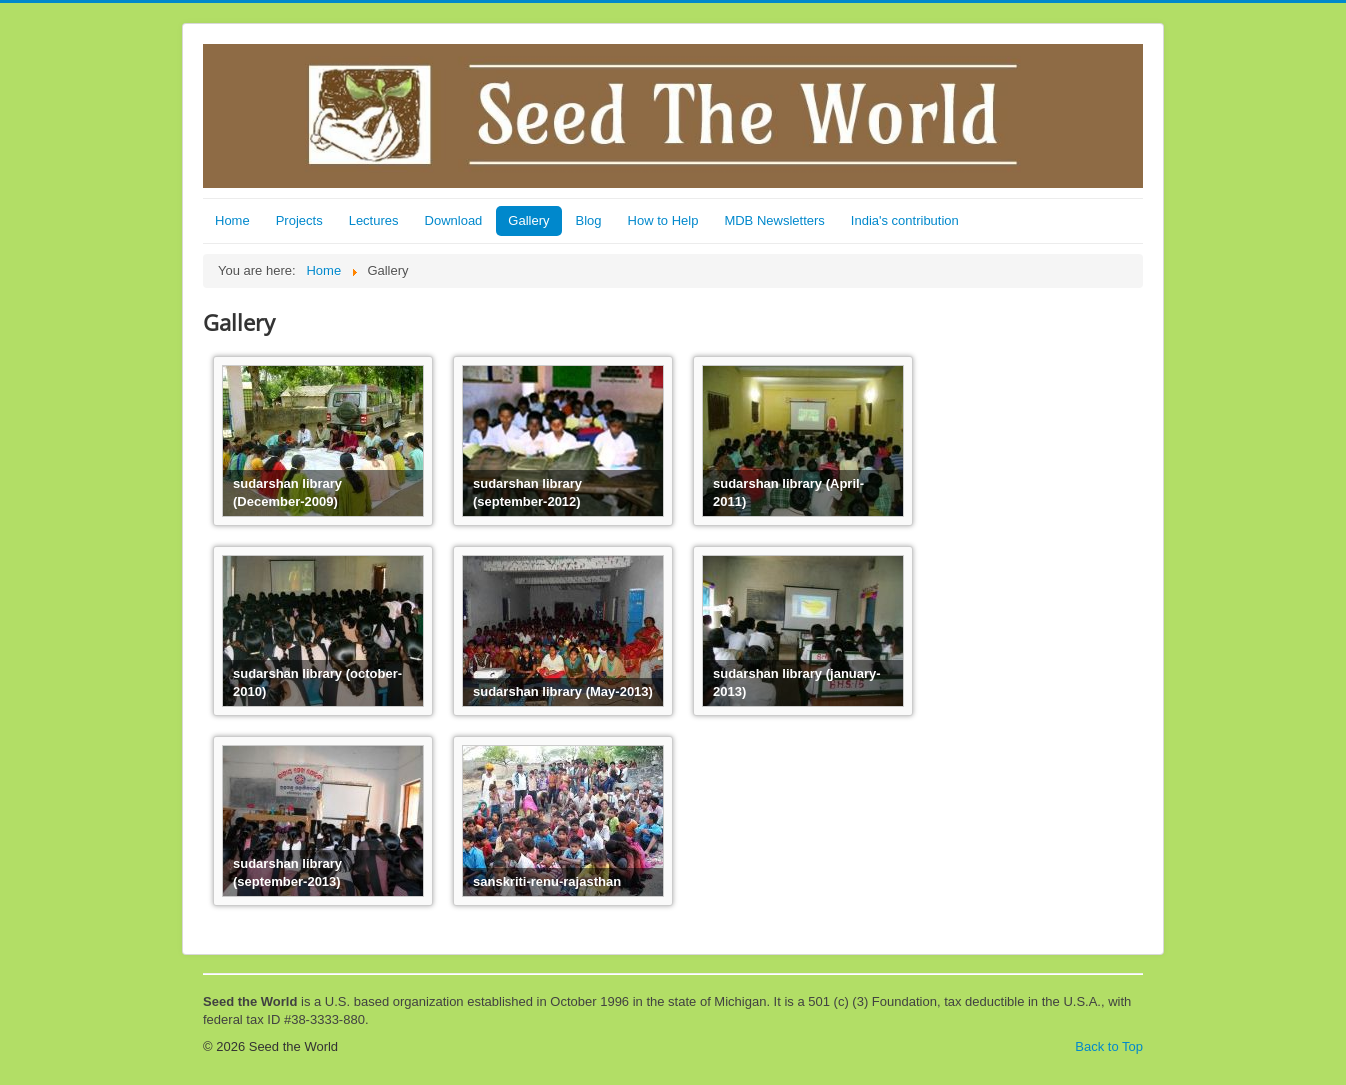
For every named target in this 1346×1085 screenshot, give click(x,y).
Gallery (528, 220)
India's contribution (905, 220)
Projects (299, 220)
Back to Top (1109, 1046)
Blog (589, 220)
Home (232, 220)
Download (454, 220)
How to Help (663, 220)
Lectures (374, 220)
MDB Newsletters (774, 220)
